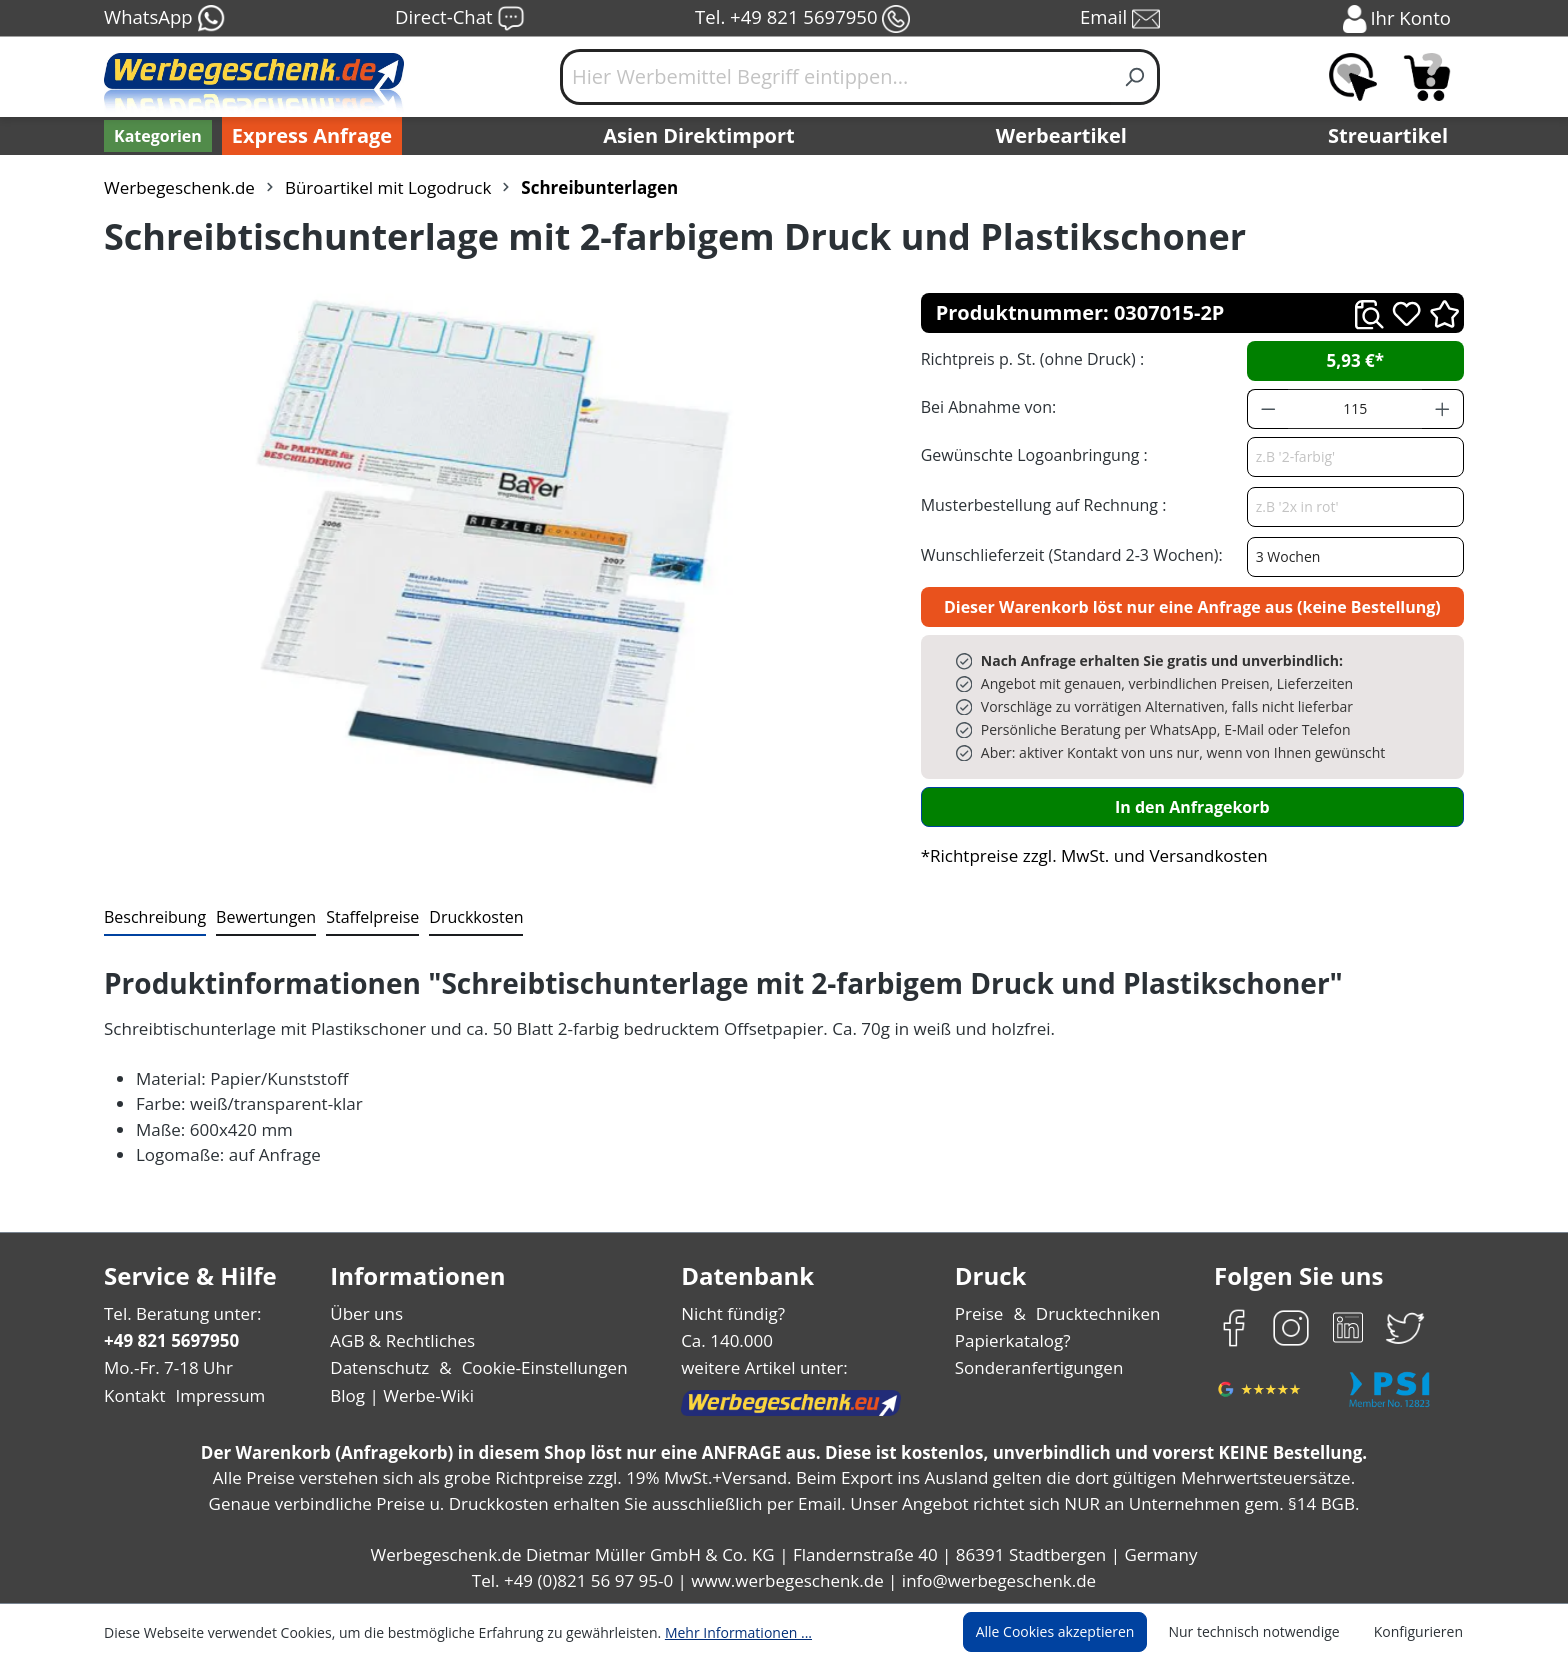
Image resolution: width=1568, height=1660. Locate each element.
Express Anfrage (307, 136)
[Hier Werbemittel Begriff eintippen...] (836, 77)
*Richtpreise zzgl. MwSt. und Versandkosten (1088, 855)
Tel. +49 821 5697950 (802, 19)
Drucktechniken (1095, 1313)
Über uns (366, 1313)
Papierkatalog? (1014, 1340)
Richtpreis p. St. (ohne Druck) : (1030, 358)
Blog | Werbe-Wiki (399, 1395)
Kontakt (133, 1395)
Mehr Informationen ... (711, 1632)
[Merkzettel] (1353, 77)
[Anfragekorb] (1427, 77)
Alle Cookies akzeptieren (1074, 1632)
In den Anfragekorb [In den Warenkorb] (1192, 806)
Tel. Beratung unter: (178, 1313)
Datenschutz (379, 1367)
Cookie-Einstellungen (538, 1367)
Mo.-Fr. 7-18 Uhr (166, 1367)
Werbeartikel (1064, 136)
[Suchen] (1135, 77)
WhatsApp (163, 19)
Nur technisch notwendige (1265, 1632)
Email (1122, 19)
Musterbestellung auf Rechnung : (1038, 504)
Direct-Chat (459, 19)
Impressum (214, 1395)
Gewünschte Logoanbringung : (1030, 454)
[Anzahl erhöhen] (1443, 409)
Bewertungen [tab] (259, 916)
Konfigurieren (1421, 1632)
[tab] (153, 918)
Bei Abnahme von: (986, 406)
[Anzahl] (1355, 409)
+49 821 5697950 (170, 1340)
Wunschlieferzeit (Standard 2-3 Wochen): (1067, 554)
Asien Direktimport (699, 136)
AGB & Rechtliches (404, 1340)
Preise (982, 1313)
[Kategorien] (156, 136)
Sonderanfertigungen (1037, 1367)
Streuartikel (1393, 136)
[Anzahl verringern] (1268, 409)
